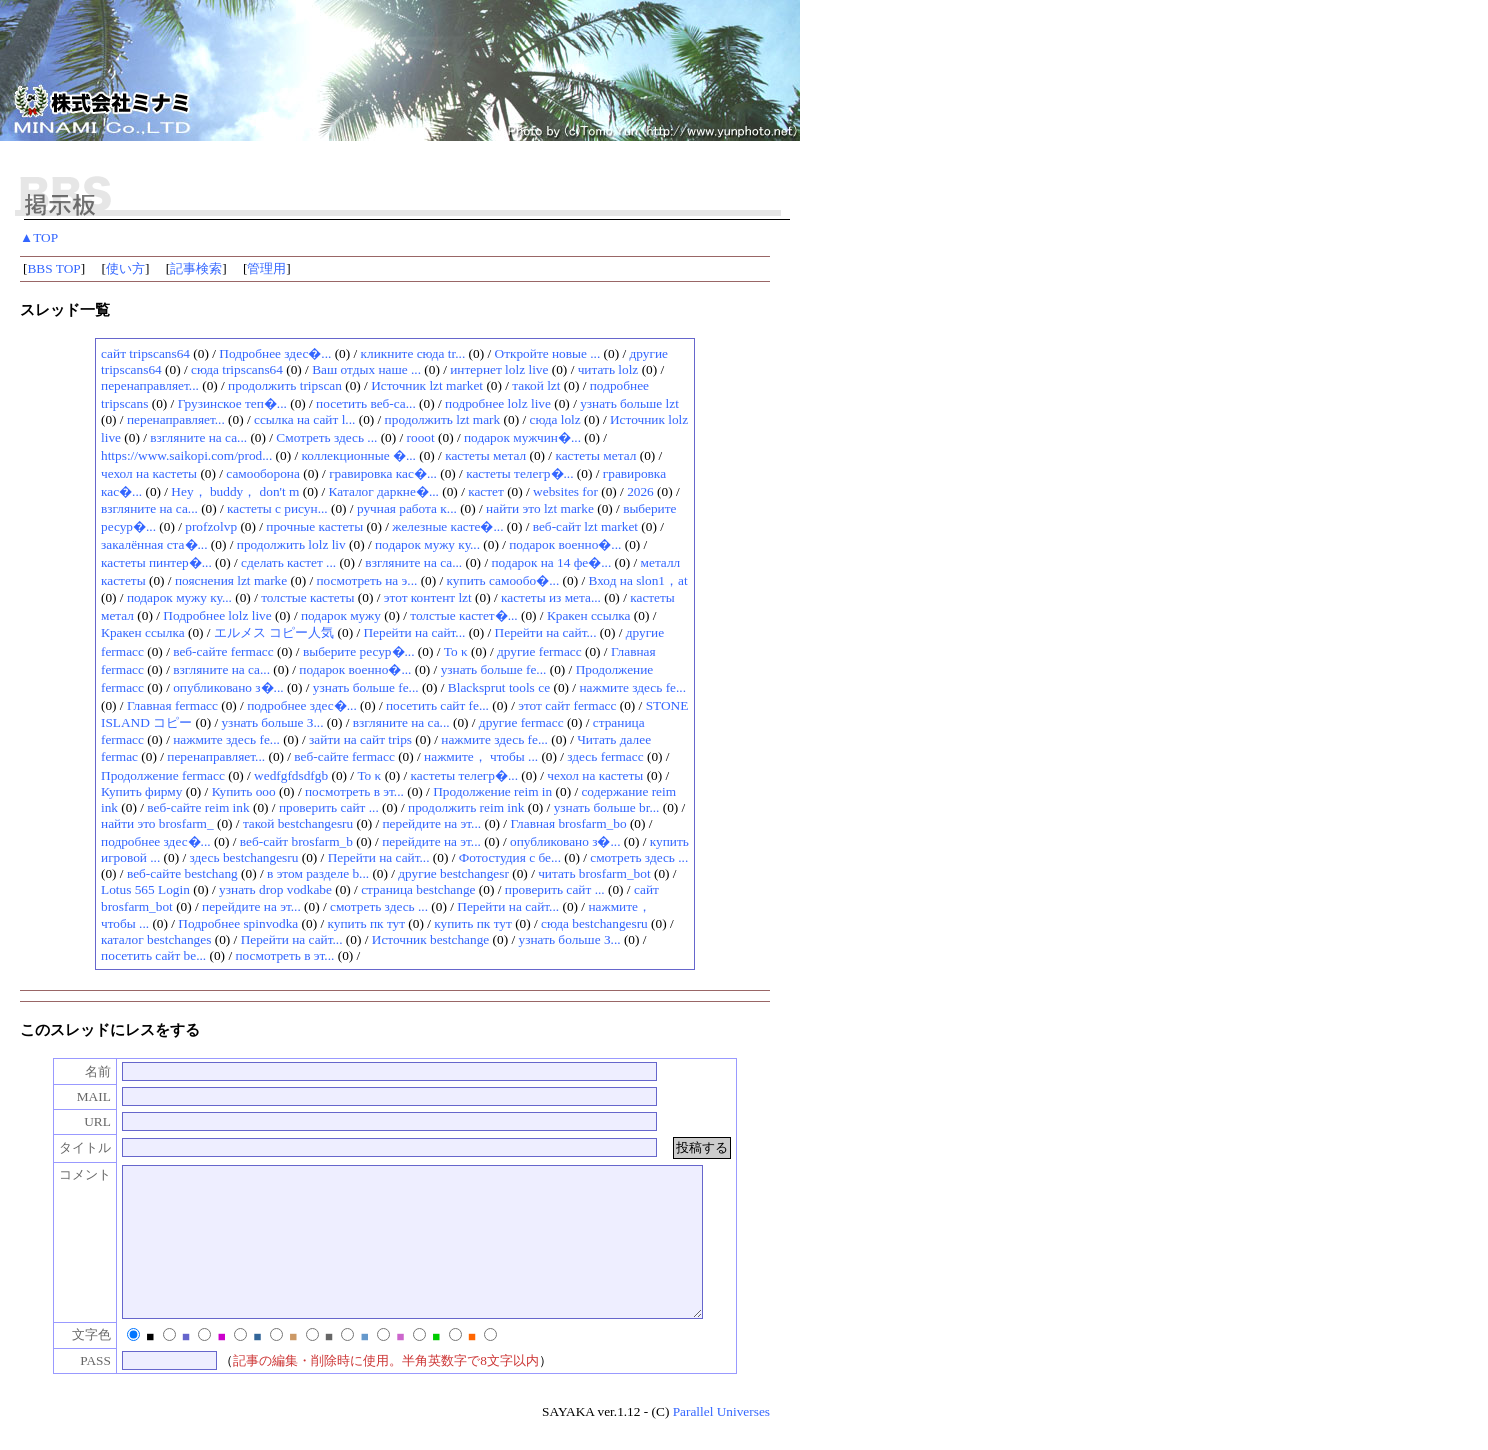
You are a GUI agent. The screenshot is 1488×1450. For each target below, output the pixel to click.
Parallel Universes (721, 1441)
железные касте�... (447, 526)
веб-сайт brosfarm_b (296, 841)
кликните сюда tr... (413, 353)
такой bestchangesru (298, 823)
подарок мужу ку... (427, 544)
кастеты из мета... (551, 597)
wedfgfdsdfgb (291, 775)
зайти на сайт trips (360, 739)
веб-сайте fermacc (223, 651)
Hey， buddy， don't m (235, 491)
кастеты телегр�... (519, 473)
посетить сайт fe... (437, 705)
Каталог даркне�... (384, 491)
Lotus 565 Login (145, 889)
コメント (64, 1174)
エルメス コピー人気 (274, 632)
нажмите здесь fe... (632, 687)
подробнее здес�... (302, 705)
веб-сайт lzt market (585, 526)
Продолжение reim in (492, 791)
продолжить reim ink (466, 807)
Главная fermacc (172, 705)
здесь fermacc (605, 756)
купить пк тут (366, 923)
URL (76, 1121)
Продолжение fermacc (163, 775)
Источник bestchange (431, 939)
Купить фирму (141, 791)
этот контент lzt (428, 597)
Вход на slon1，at (637, 580)
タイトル (64, 1147)
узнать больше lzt (629, 403)
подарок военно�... (565, 544)
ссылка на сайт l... (304, 419)
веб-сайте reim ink (198, 807)
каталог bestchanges (156, 939)
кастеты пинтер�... (156, 562)
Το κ (456, 651)
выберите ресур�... (359, 651)
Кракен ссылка (589, 615)
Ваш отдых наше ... (366, 369)
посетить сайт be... (153, 955)
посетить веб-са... (366, 403)
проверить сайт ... (329, 807)
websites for (565, 491)
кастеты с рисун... (277, 508)
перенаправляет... (150, 385)
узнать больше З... (272, 722)
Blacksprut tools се (499, 687)
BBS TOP (53, 268)
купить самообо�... (503, 580)
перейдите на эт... (431, 823)
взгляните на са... (198, 437)
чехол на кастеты (149, 473)
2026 (640, 491)
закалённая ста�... (154, 544)
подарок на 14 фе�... (551, 562)
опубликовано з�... (228, 687)
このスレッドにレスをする (110, 1030)
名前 (77, 1071)
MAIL (73, 1096)
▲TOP (39, 237)
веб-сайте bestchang (182, 873)
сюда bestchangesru (594, 923)
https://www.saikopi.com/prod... (186, 455)
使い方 (125, 268)
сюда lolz (554, 419)
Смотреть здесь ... (326, 437)
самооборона (263, 473)
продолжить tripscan (285, 385)
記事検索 (196, 268)
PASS (74, 1390)
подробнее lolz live (498, 403)
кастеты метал (485, 455)
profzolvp (211, 526)
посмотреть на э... (366, 580)
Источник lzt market (427, 385)
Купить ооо (244, 791)
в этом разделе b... (318, 873)
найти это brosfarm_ (157, 823)
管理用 (266, 268)
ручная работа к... (407, 508)
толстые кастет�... (463, 615)
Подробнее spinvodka (238, 923)
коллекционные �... (359, 455)
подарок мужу (341, 615)
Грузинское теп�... (232, 403)
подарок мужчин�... (522, 437)
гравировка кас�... (383, 473)
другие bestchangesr (453, 873)
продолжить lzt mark (443, 419)
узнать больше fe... (494, 669)
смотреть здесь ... (639, 857)
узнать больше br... (607, 807)
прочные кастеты (314, 526)
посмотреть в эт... (354, 791)
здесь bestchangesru (244, 857)
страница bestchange (418, 889)
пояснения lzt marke (231, 580)
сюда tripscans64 (237, 369)
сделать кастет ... (288, 562)
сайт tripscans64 (145, 353)
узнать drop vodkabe (275, 889)
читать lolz (608, 369)
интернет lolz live (499, 369)
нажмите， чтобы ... (481, 756)
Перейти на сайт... (414, 632)
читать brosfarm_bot (594, 873)
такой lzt (536, 385)
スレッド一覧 (65, 310)
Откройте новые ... (548, 353)
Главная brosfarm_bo (568, 823)
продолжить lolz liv (291, 544)
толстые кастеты (307, 597)
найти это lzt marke (540, 508)
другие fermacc (539, 651)
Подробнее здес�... (275, 353)
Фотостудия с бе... (510, 857)
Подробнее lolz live (217, 615)
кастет (486, 491)
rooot (421, 437)
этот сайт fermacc (567, 705)
